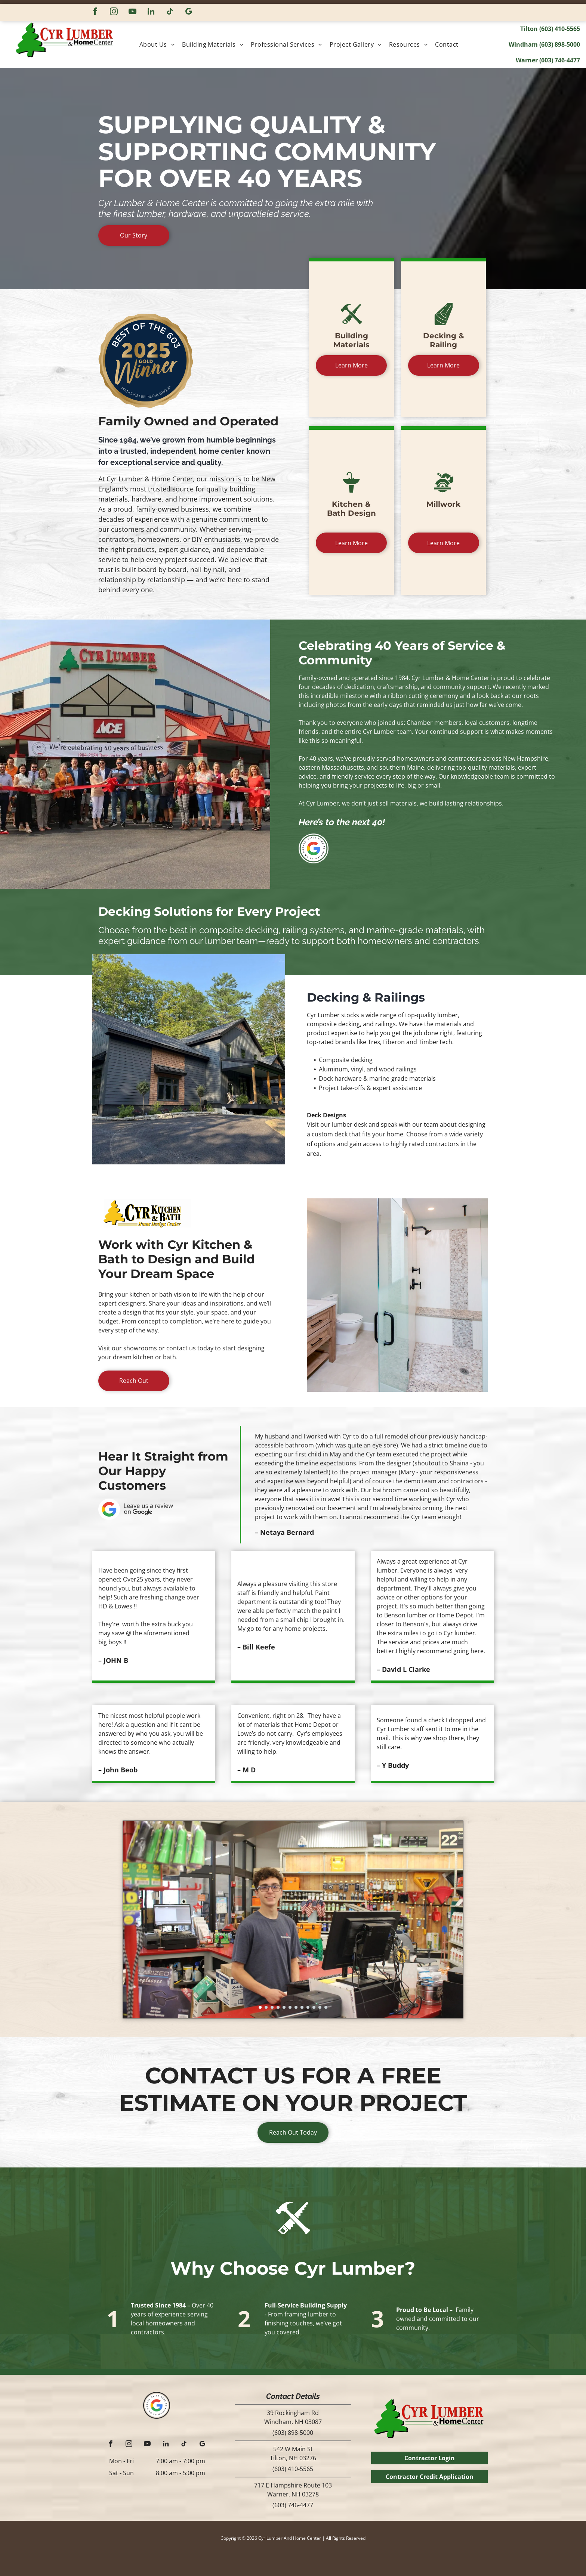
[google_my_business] (188, 12)
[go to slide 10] (313, 2007)
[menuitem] (159, 44)
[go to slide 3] (272, 2007)
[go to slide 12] (325, 2007)
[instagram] (114, 12)
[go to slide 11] (319, 2007)
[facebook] (95, 12)
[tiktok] (170, 12)
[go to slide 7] (295, 2007)
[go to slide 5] (284, 2007)
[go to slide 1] (260, 2007)
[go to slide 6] (290, 2007)
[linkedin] (151, 12)
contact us (181, 1348)
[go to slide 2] (266, 2007)
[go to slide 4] (278, 2007)
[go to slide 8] (301, 2007)
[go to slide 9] (307, 2007)
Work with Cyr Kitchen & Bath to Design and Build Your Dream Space (176, 1259)
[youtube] (132, 12)
